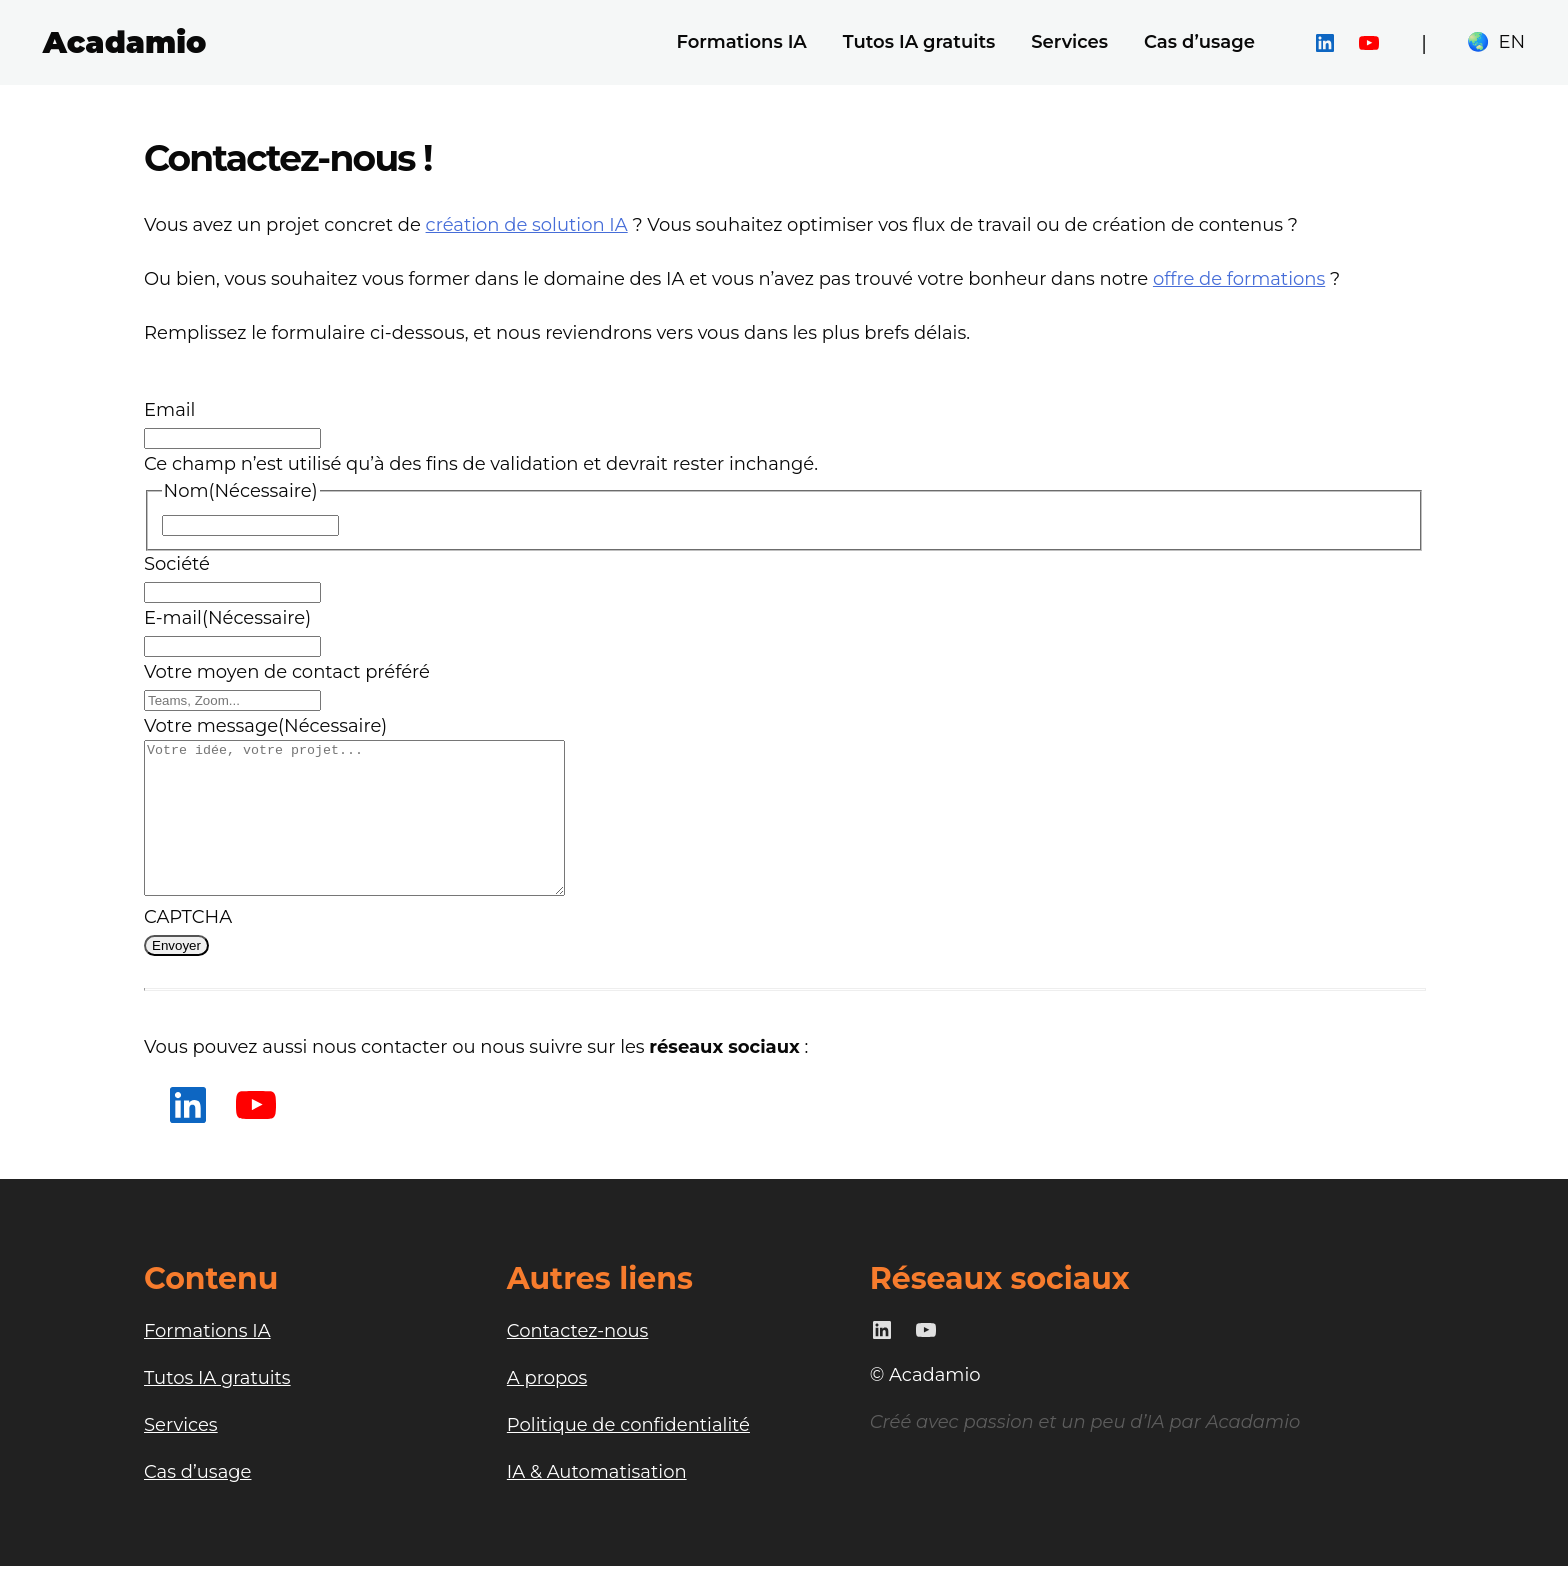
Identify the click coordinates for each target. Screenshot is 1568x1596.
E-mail (227, 618)
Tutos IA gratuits (217, 1408)
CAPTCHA (188, 947)
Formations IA (207, 1361)
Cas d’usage (197, 1502)
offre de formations (1239, 279)
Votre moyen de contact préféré (287, 672)
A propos (547, 1408)
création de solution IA (527, 225)
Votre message (265, 726)
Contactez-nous (578, 1361)
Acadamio (125, 42)
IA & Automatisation (597, 1502)
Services (181, 1455)
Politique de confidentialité (628, 1455)
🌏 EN (1496, 42)
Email (169, 410)
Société (177, 564)
